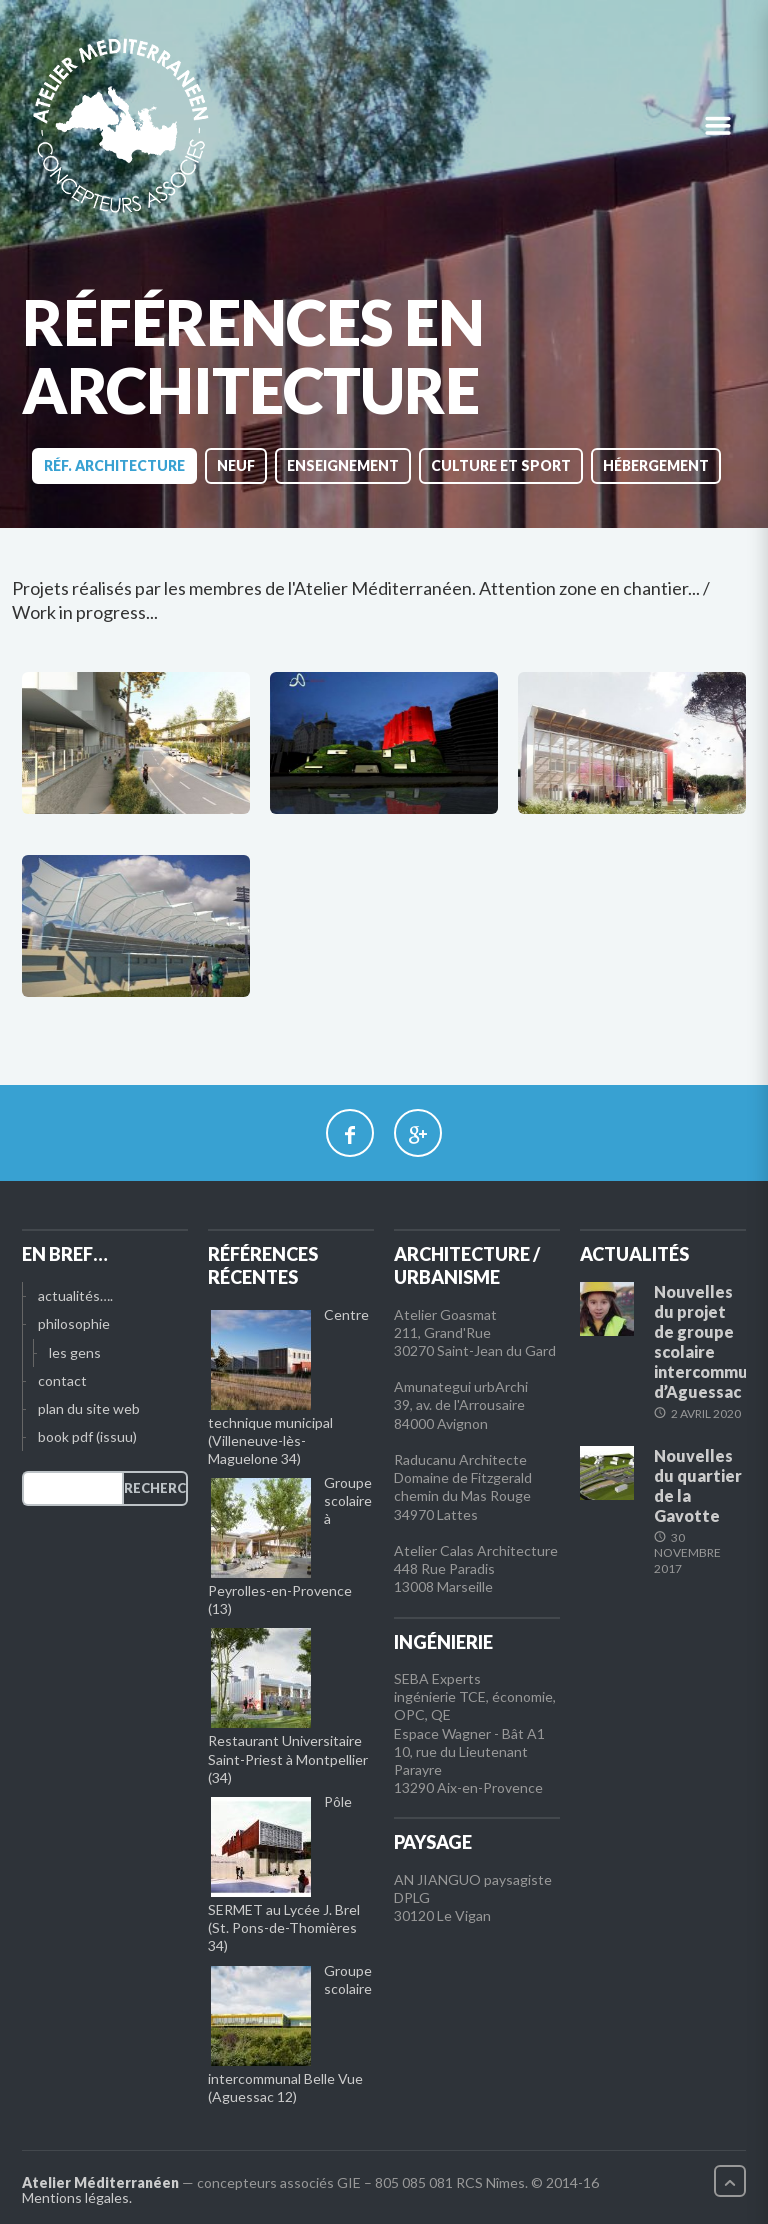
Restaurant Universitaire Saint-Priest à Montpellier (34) (288, 1758)
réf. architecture (114, 465)
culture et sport (501, 465)
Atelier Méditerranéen (100, 2182)
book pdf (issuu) (87, 1436)
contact (62, 1380)
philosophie (74, 1323)
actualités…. (75, 1295)
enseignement (343, 465)
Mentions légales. (77, 2197)
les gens (75, 1352)
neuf (236, 465)
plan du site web (89, 1408)
